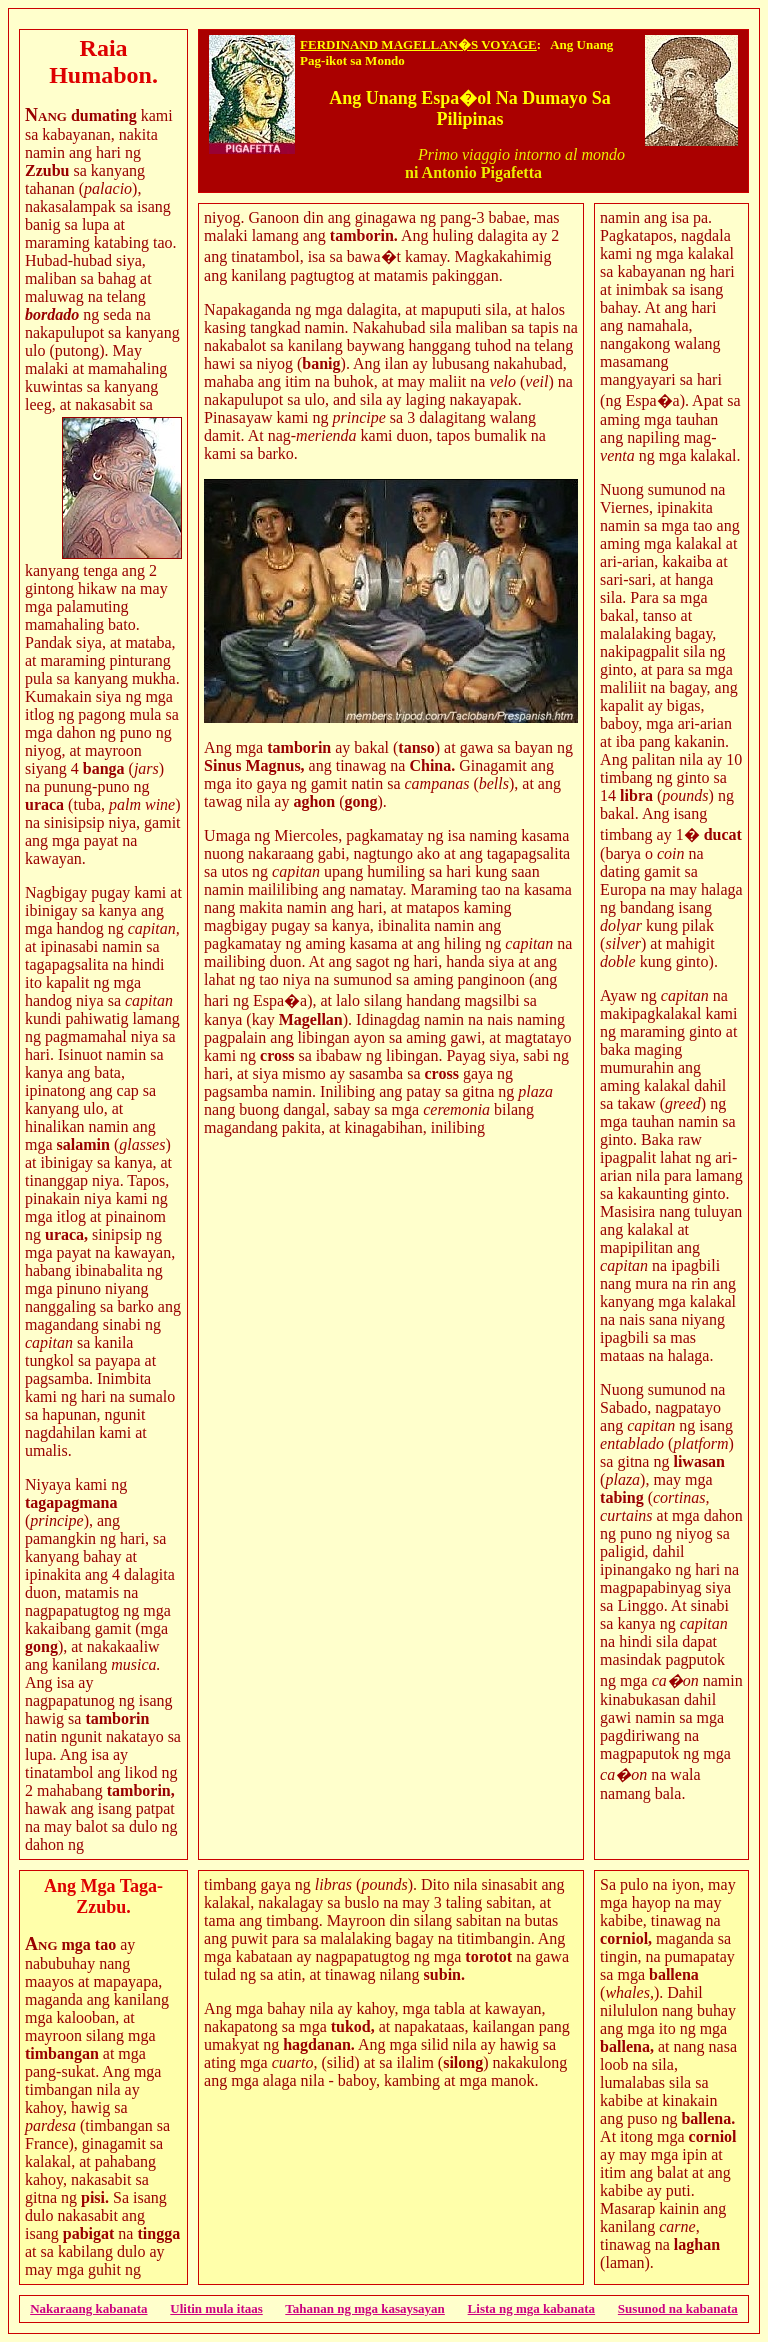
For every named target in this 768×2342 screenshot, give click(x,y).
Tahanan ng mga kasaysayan (365, 2308)
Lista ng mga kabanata (532, 2308)
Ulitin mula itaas (216, 2308)
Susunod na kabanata (678, 2308)
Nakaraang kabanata (88, 2308)
